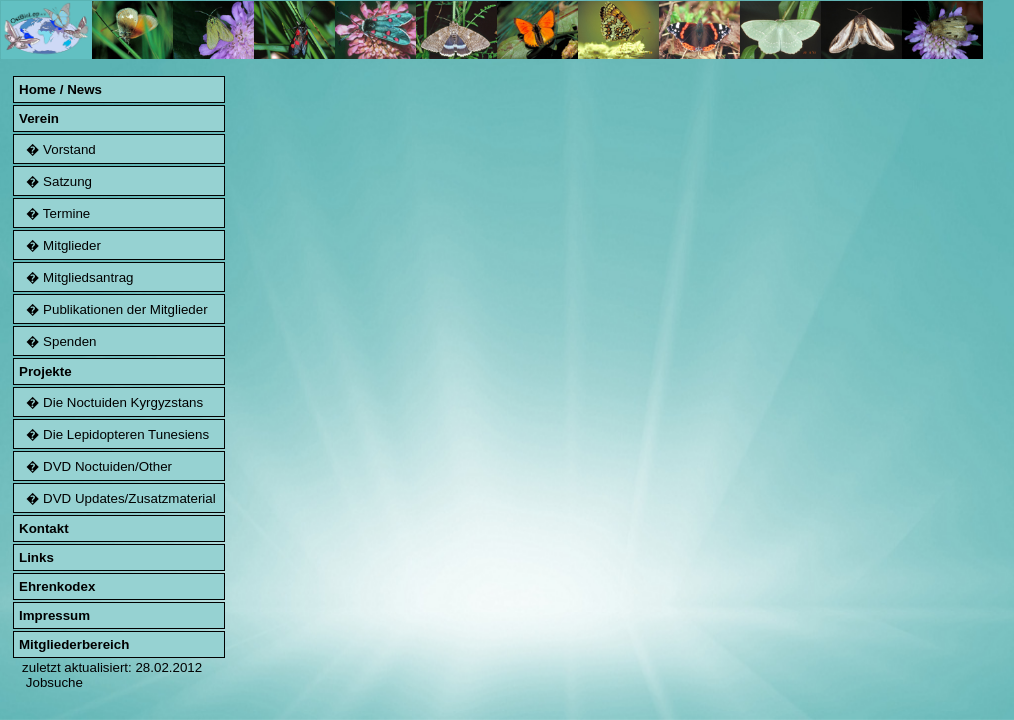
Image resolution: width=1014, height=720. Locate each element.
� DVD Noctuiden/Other (95, 466)
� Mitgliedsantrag (76, 277)
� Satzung (55, 181)
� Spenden (57, 341)
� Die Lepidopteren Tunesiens (114, 434)
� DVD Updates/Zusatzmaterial (117, 498)
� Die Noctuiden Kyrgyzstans (111, 402)
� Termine (54, 213)
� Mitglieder (60, 245)
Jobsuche (54, 682)
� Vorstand (57, 149)
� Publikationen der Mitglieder (113, 309)
